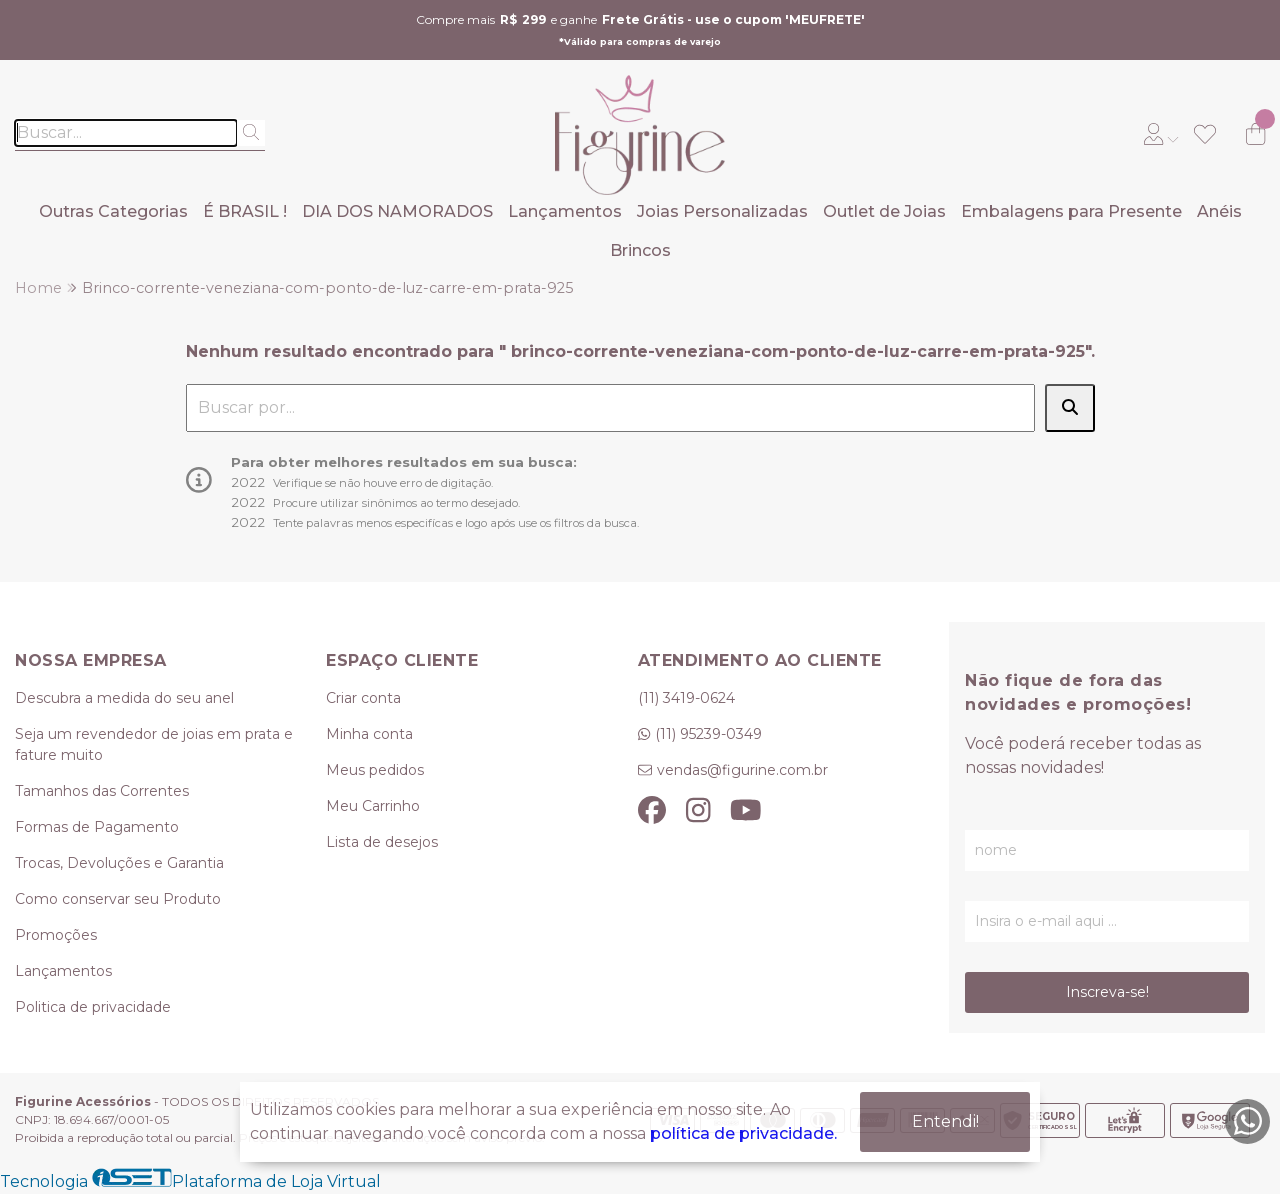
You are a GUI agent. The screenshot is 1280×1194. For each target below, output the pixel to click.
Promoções (56, 935)
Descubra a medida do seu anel (124, 698)
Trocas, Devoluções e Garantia (119, 863)
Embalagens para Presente (1071, 211)
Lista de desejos (382, 842)
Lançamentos (565, 211)
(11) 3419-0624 (686, 698)
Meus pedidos (375, 770)
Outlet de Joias (884, 211)
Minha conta (369, 734)
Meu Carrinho (373, 806)
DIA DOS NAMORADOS (397, 211)
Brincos (640, 250)
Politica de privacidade (93, 1007)
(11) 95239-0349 (708, 734)
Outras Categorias (113, 211)
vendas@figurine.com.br (742, 770)
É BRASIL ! (245, 211)
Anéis (1219, 211)
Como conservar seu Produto (118, 899)
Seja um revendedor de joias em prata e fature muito (154, 744)
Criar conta (363, 698)
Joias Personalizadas (722, 211)
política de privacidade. (743, 1133)
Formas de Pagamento (97, 827)
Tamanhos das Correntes (102, 791)
